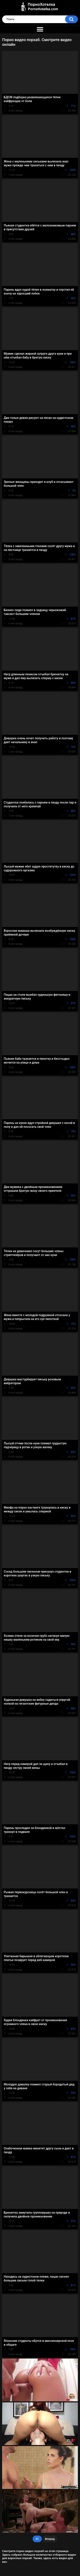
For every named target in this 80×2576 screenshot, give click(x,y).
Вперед (50, 2538)
